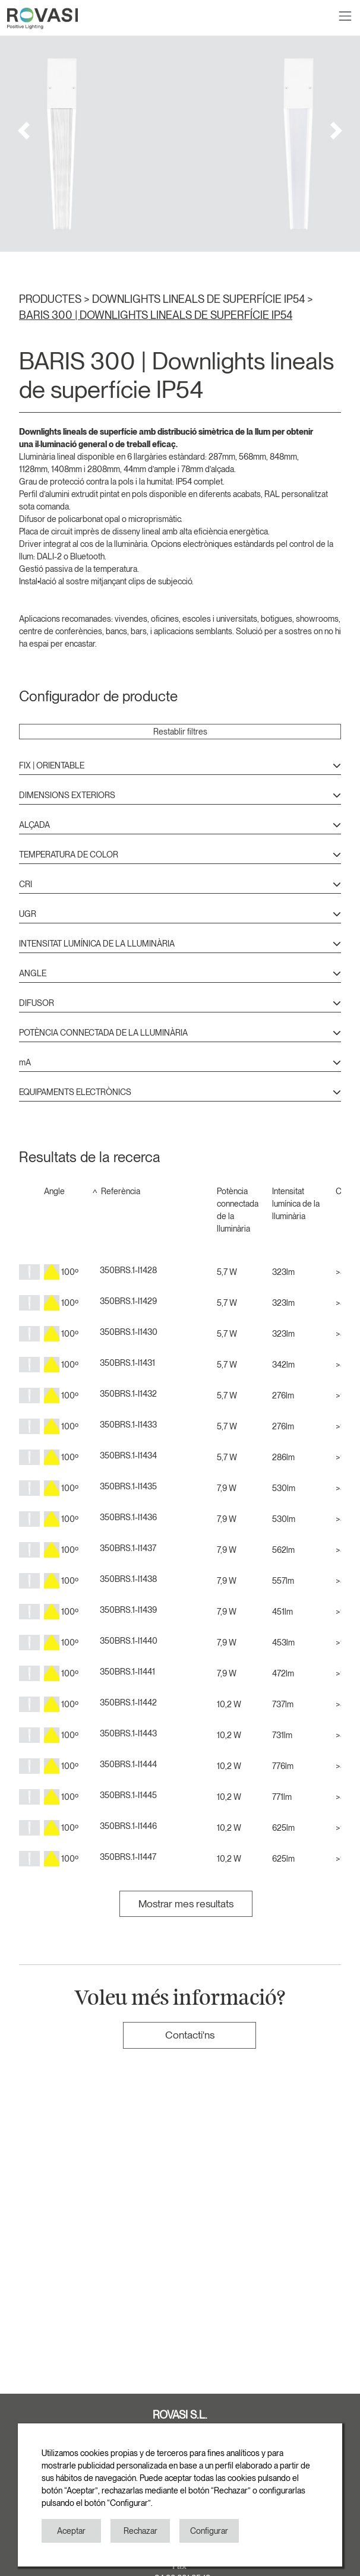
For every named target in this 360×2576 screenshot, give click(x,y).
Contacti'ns (189, 2034)
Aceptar (71, 2531)
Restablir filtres (180, 731)
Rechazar (140, 2531)
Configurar (209, 2531)
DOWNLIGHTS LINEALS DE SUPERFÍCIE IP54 (199, 299)
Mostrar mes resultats (185, 1903)
